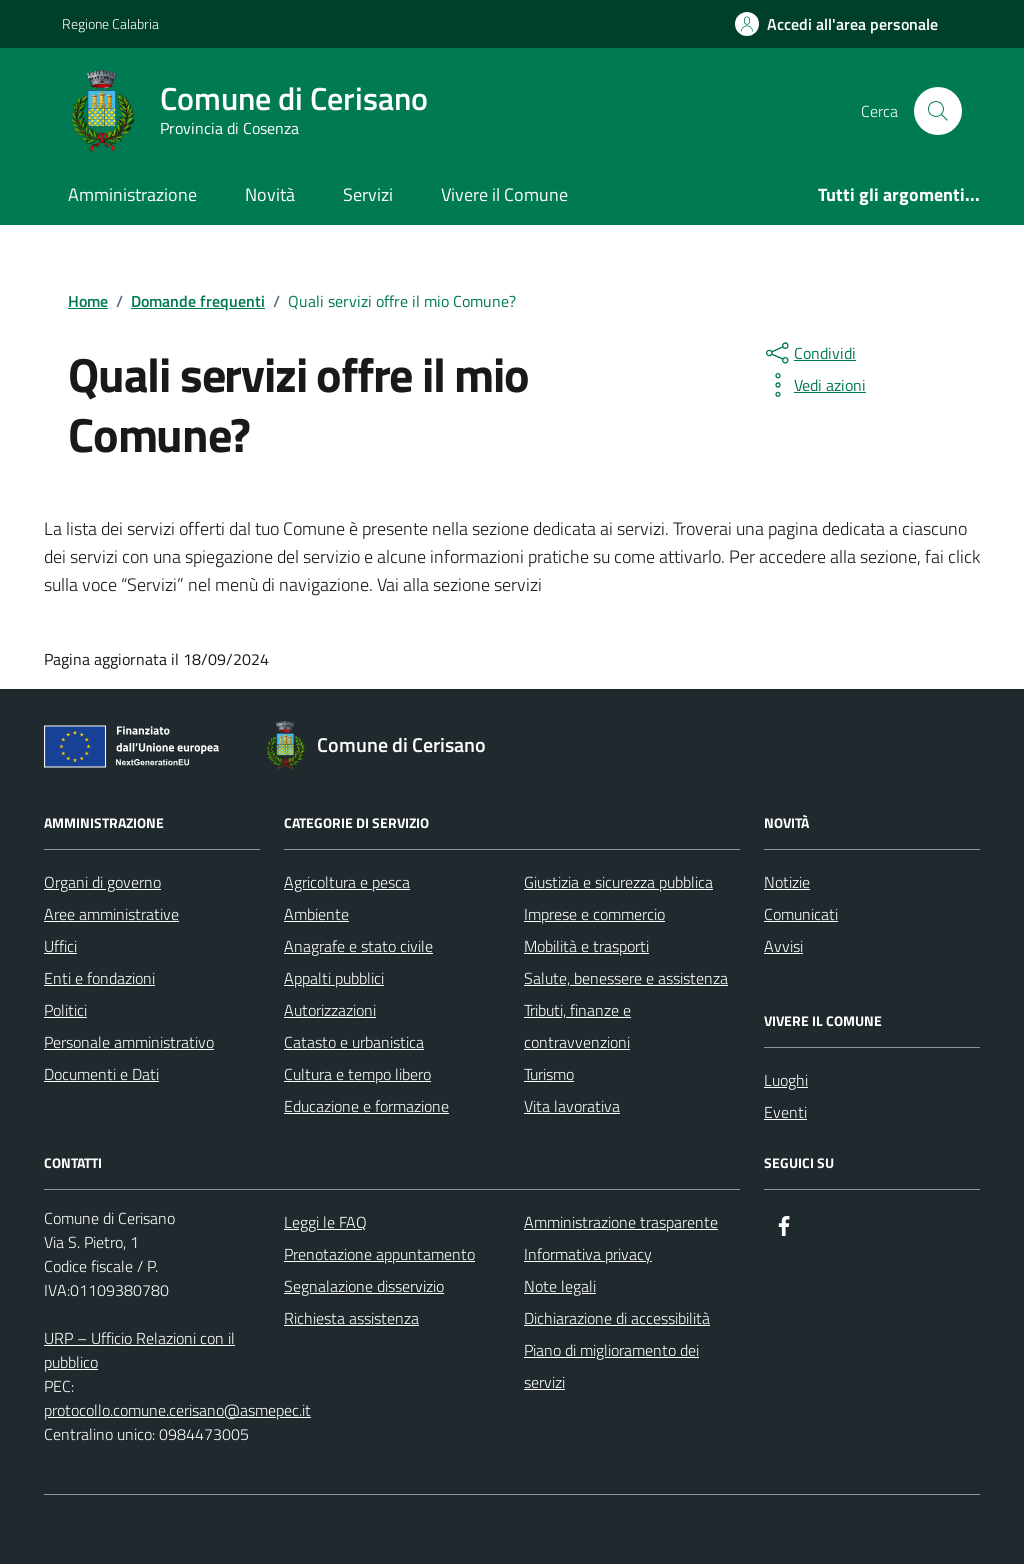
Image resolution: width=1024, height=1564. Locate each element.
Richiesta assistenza (351, 1318)
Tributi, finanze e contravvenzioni (577, 1026)
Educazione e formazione (366, 1106)
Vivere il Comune (504, 194)
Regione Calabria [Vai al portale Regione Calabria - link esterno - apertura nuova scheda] (110, 23)
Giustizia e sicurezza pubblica (618, 882)
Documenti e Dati (101, 1074)
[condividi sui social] (809, 353)
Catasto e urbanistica (354, 1042)
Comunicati (801, 914)
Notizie (787, 882)
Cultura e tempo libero (357, 1074)
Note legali (560, 1286)
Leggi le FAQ (325, 1222)
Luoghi (786, 1080)
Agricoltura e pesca (347, 882)
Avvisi (783, 946)
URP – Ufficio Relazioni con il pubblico (139, 1350)
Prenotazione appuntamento (379, 1254)
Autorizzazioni (330, 1010)
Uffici (60, 946)
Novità (270, 194)
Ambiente (316, 914)
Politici (65, 1010)
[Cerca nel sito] (938, 111)
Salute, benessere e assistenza (626, 978)
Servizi (368, 194)
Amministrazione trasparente (621, 1222)
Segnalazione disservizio (364, 1286)
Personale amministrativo (129, 1042)
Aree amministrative (111, 914)
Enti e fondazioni (99, 978)
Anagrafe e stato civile (358, 946)
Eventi (785, 1112)
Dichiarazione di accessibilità (617, 1318)
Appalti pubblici (334, 978)
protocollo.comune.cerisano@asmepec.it (177, 1410)
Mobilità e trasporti (586, 946)
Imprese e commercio (594, 914)
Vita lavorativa (572, 1106)
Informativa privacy (588, 1254)
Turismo (549, 1074)
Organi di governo (102, 882)
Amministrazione (132, 194)
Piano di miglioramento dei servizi (611, 1366)
